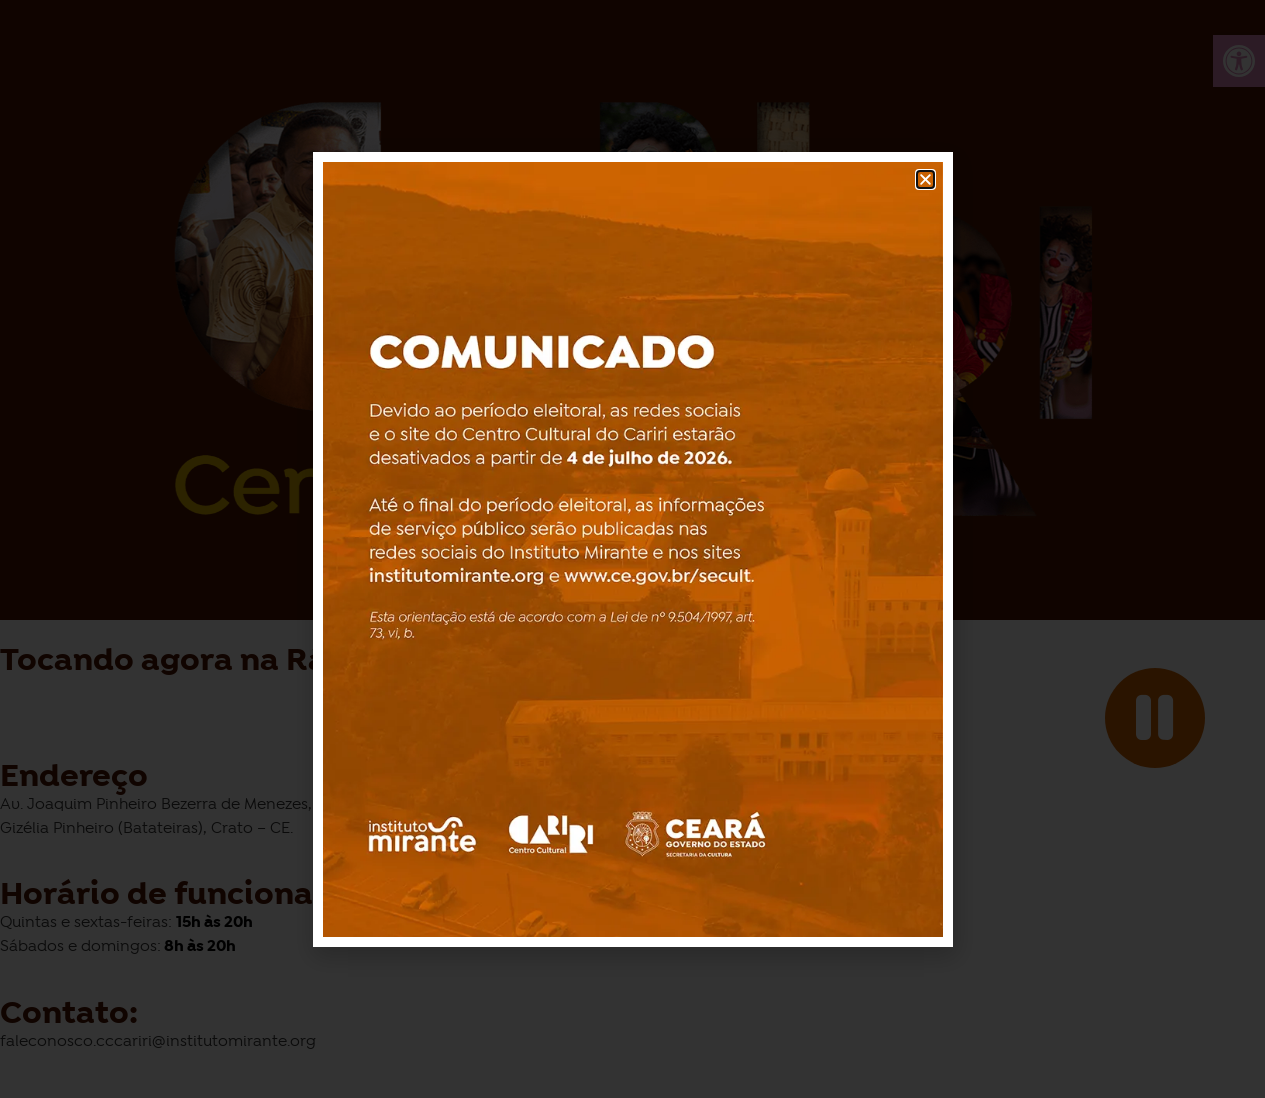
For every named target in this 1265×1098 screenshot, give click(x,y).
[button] (925, 179)
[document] (632, 549)
